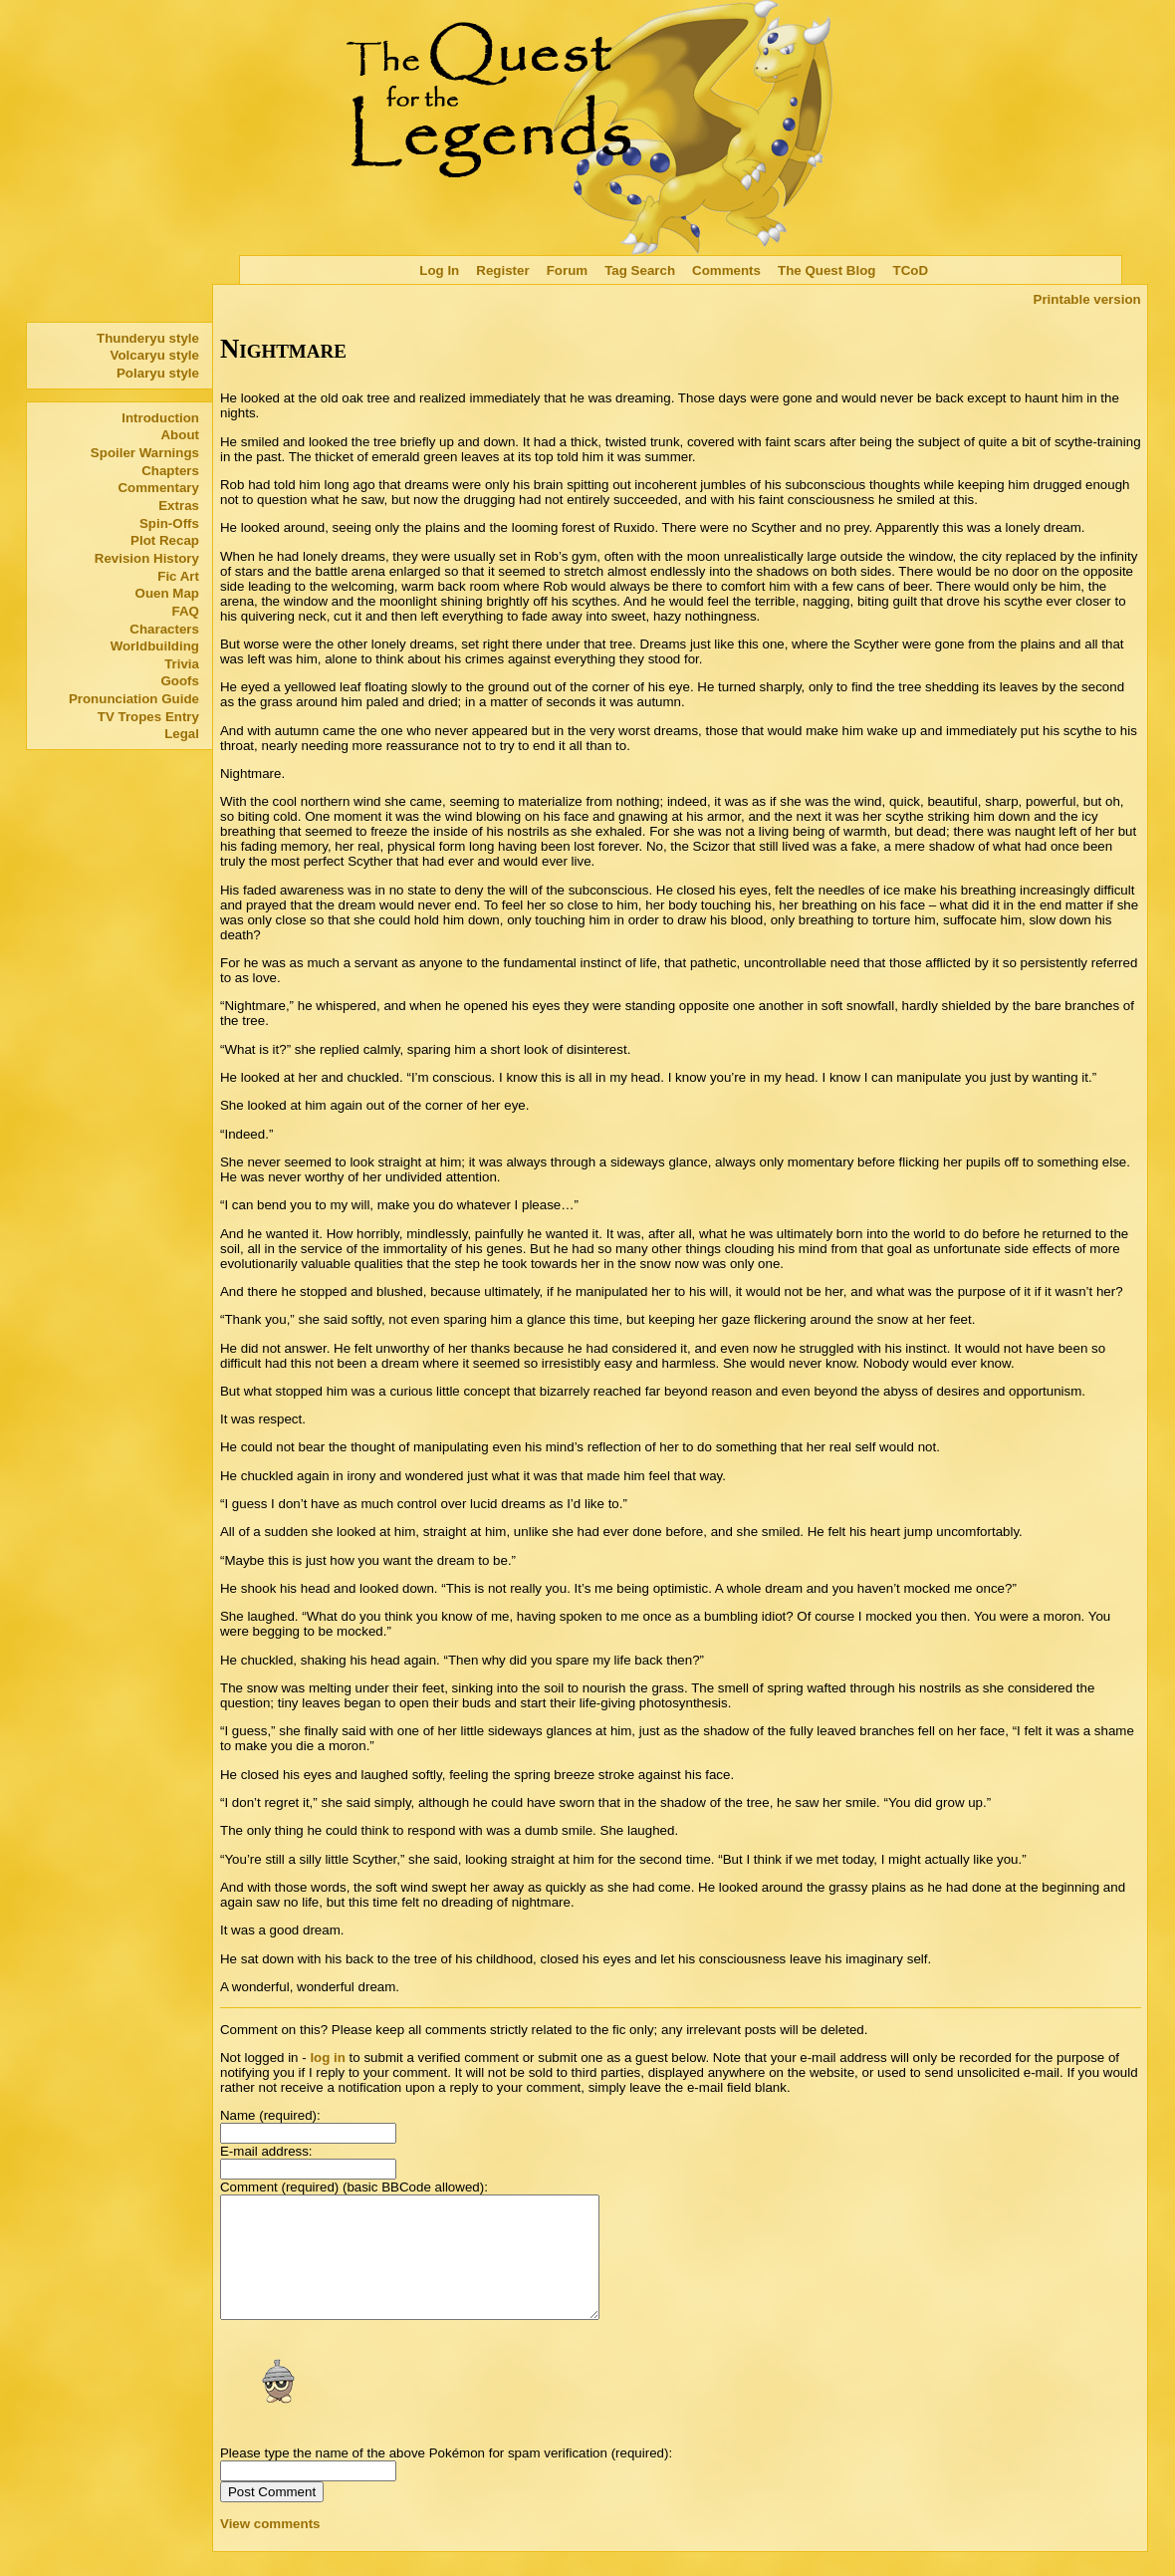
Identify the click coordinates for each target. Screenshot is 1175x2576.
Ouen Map (167, 593)
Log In (439, 270)
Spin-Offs (169, 523)
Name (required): (270, 2115)
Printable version (1087, 299)
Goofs (179, 680)
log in (328, 2057)
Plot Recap (164, 540)
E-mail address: (266, 2151)
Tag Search (639, 270)
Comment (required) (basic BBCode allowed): (354, 2187)
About (179, 434)
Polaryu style (158, 373)
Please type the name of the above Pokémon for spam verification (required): (446, 2476)
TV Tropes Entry (148, 716)
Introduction (160, 417)
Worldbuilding (155, 646)
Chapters (170, 470)
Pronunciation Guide (134, 698)
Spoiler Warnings (145, 452)
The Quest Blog (826, 270)
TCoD (911, 270)
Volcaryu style (155, 355)
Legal (181, 733)
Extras (178, 505)
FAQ (185, 611)
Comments (726, 270)
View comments (270, 2547)
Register (502, 270)
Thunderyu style (148, 338)
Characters (164, 629)
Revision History (147, 558)
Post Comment (272, 2515)
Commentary (158, 487)
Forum (567, 270)
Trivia (181, 663)
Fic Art (178, 576)
